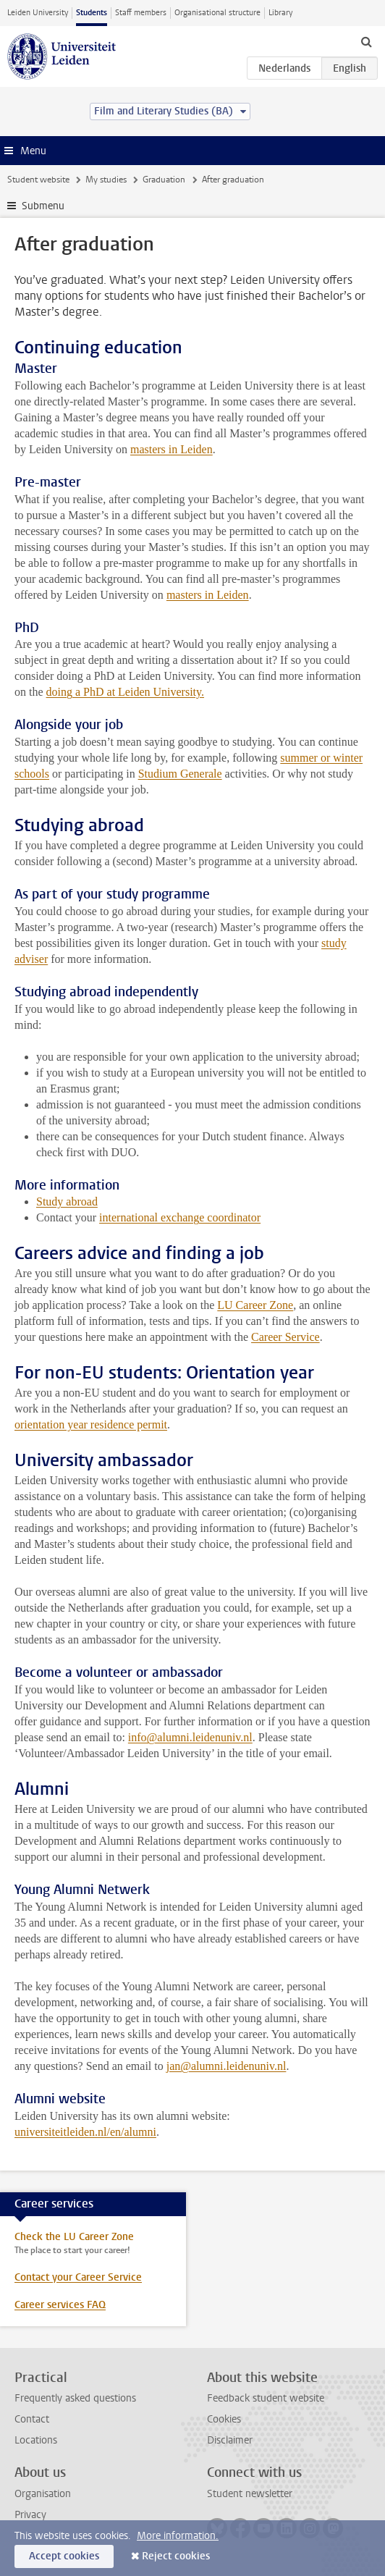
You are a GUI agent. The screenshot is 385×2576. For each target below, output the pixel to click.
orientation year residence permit (90, 1424)
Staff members (140, 12)
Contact (31, 2419)
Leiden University (37, 12)
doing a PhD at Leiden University (123, 692)
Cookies (224, 2419)
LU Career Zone (255, 1305)
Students (91, 12)
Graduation (164, 179)
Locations (35, 2440)
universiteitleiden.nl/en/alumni (85, 2132)
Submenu (43, 206)
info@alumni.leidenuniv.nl (190, 1737)
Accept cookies (64, 2556)
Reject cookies (176, 2556)
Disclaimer (230, 2440)
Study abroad (67, 1201)
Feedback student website (265, 2398)
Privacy (30, 2515)
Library (280, 12)
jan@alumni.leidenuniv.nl (226, 2066)
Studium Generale (180, 773)
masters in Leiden (171, 449)
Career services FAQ (60, 2305)
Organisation (42, 2494)
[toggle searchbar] (366, 41)
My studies (106, 179)
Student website (38, 179)
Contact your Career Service (78, 2277)
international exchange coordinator (180, 1217)
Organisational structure (217, 12)
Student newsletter (249, 2494)
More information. (178, 2536)
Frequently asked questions (75, 2398)
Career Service (285, 1337)
